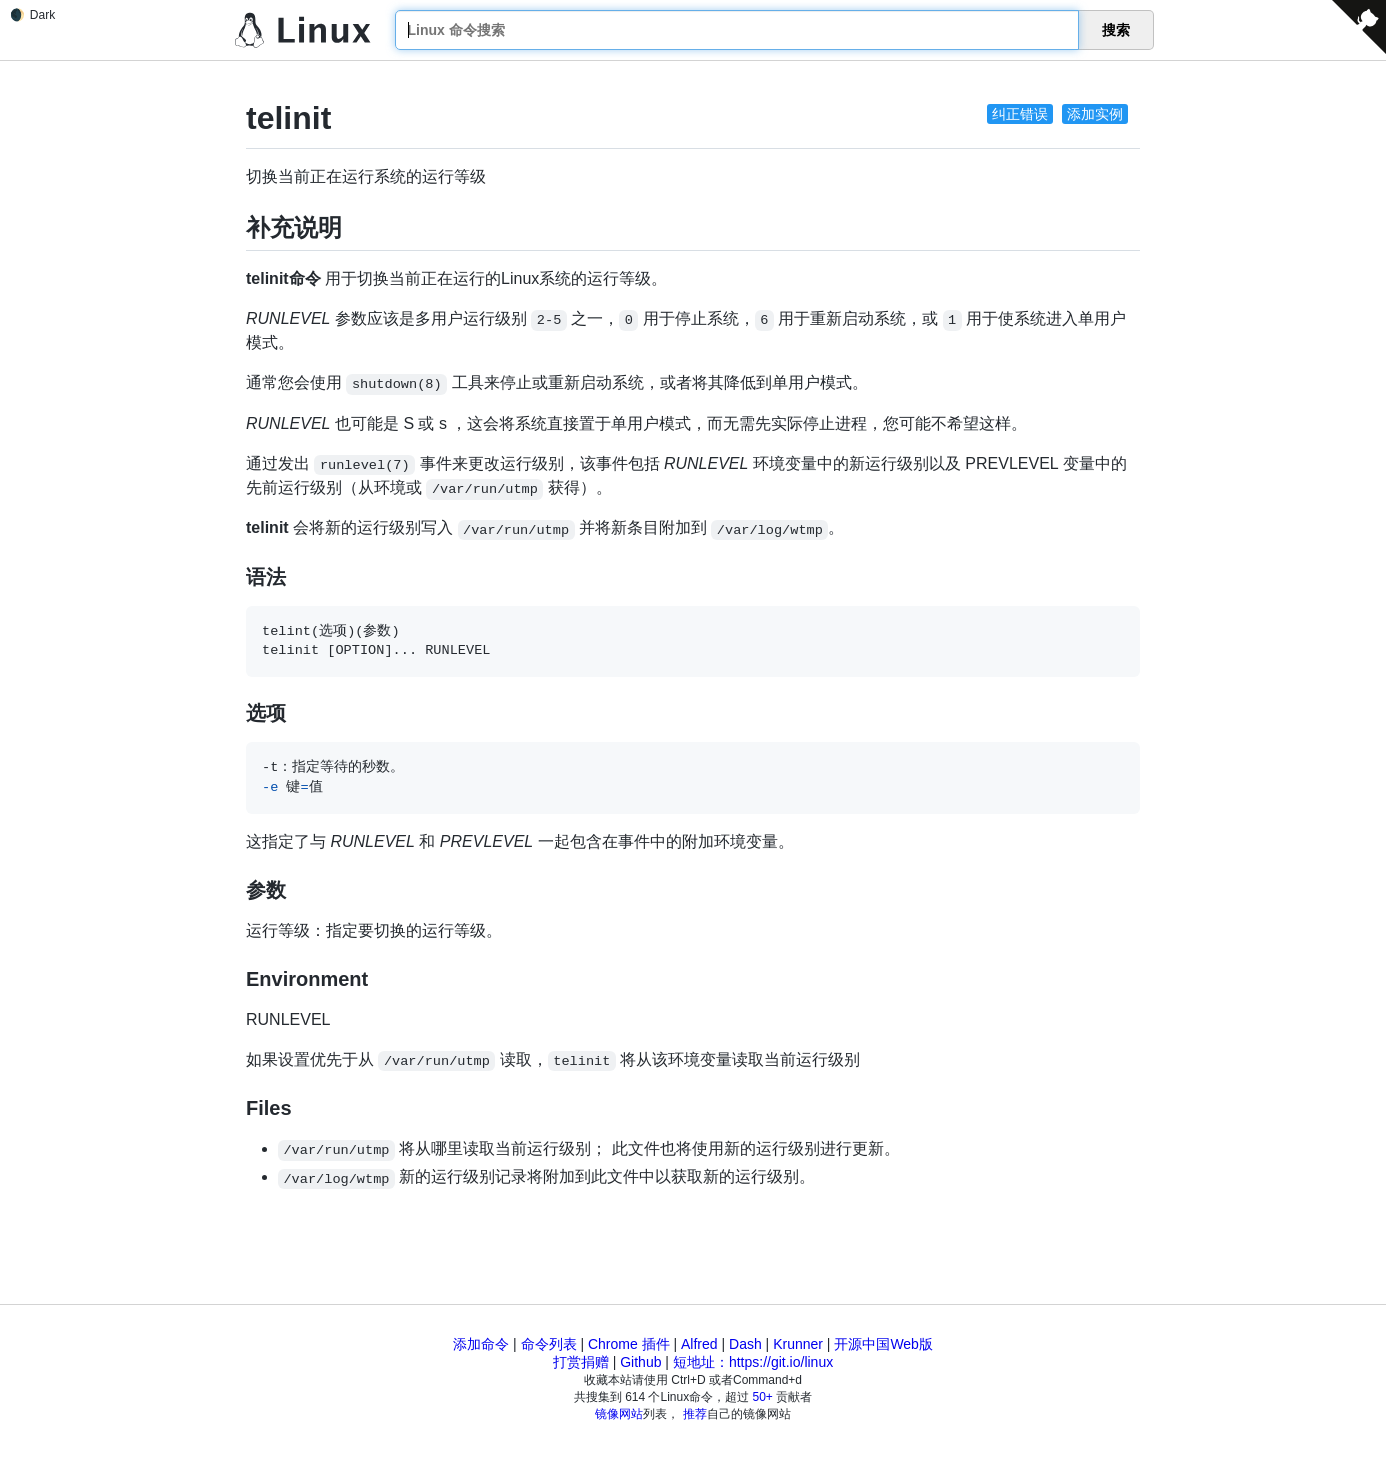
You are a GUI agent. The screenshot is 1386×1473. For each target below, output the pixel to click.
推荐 (695, 1414)
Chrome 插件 (629, 1344)
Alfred (699, 1344)
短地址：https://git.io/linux (753, 1362)
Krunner (798, 1344)
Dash (745, 1344)
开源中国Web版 (883, 1344)
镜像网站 (619, 1414)
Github (640, 1362)
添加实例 (1095, 114)
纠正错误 (1020, 114)
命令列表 (549, 1344)
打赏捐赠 (581, 1362)
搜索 (1116, 30)
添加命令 (481, 1344)
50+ (763, 1397)
